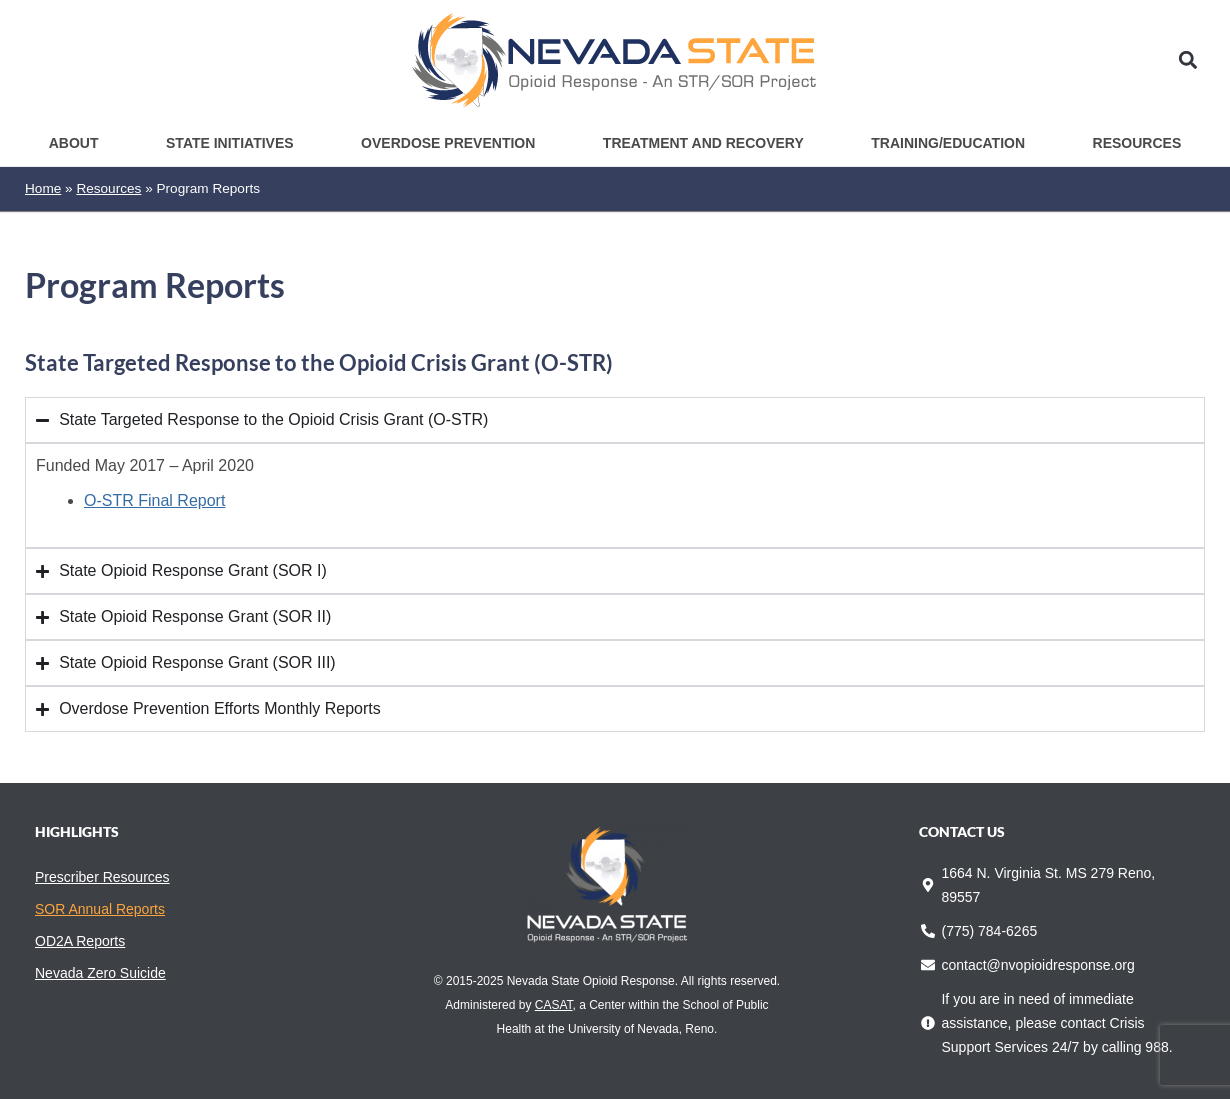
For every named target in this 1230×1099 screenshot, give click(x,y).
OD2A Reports (80, 941)
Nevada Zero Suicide (100, 973)
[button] (1188, 60)
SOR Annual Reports (100, 909)
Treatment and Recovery (703, 143)
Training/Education (948, 143)
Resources (1137, 143)
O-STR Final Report (154, 500)
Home (43, 188)
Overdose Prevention (448, 143)
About (74, 143)
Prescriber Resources (102, 877)
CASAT (554, 1005)
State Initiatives (230, 143)
